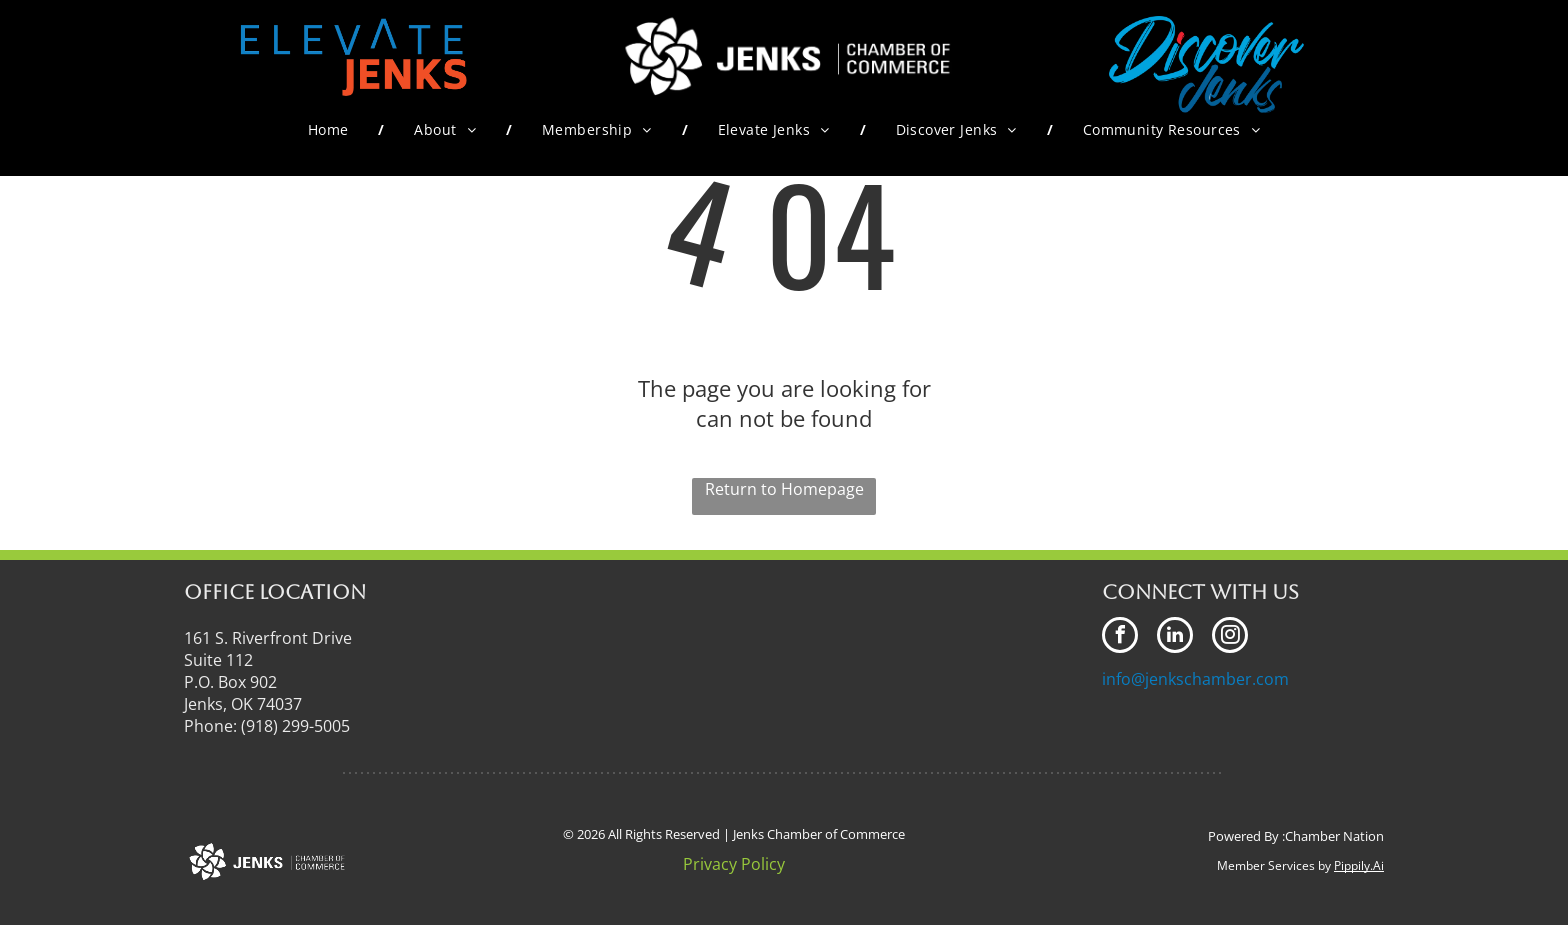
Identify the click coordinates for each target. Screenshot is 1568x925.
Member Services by (1274, 865)
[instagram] (1230, 637)
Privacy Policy (734, 864)
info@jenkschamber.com (1195, 679)
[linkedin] (1175, 637)
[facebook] (1120, 637)
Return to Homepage (784, 489)
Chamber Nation (1334, 836)
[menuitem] (331, 129)
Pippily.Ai (1359, 865)
